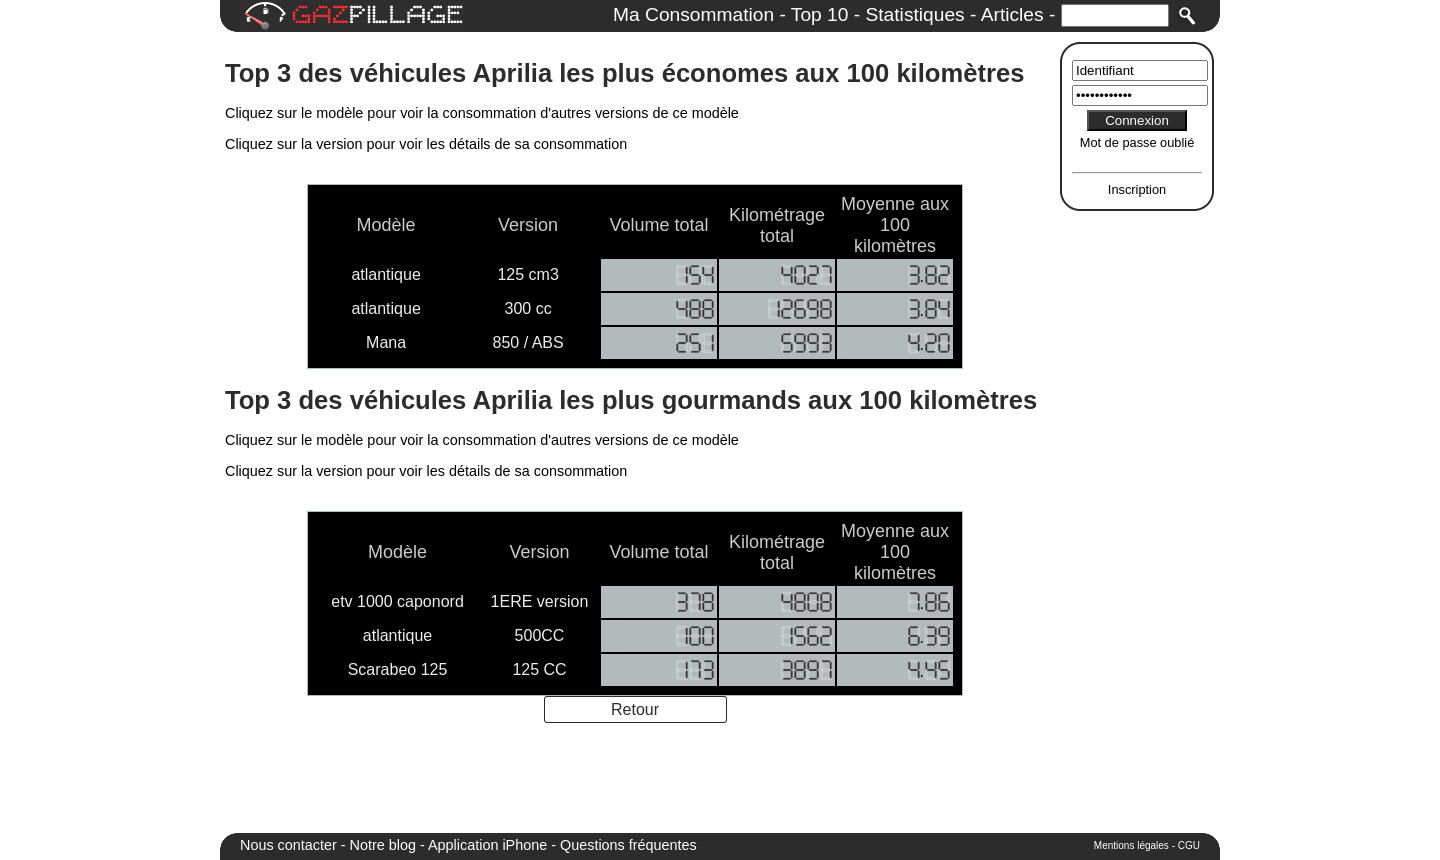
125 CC (539, 669)
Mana (386, 342)
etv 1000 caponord (397, 601)
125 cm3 (527, 274)
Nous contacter (288, 845)
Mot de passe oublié (1137, 142)
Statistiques (914, 14)
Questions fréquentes (628, 845)
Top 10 (820, 14)
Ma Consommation (693, 14)
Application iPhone (487, 845)
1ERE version (540, 601)
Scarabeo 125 (398, 669)
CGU (1189, 845)
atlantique (385, 274)
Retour (635, 709)
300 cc (528, 308)
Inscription (1137, 189)
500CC (540, 635)
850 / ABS (528, 342)
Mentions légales (1131, 845)
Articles (1012, 14)
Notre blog (383, 845)
